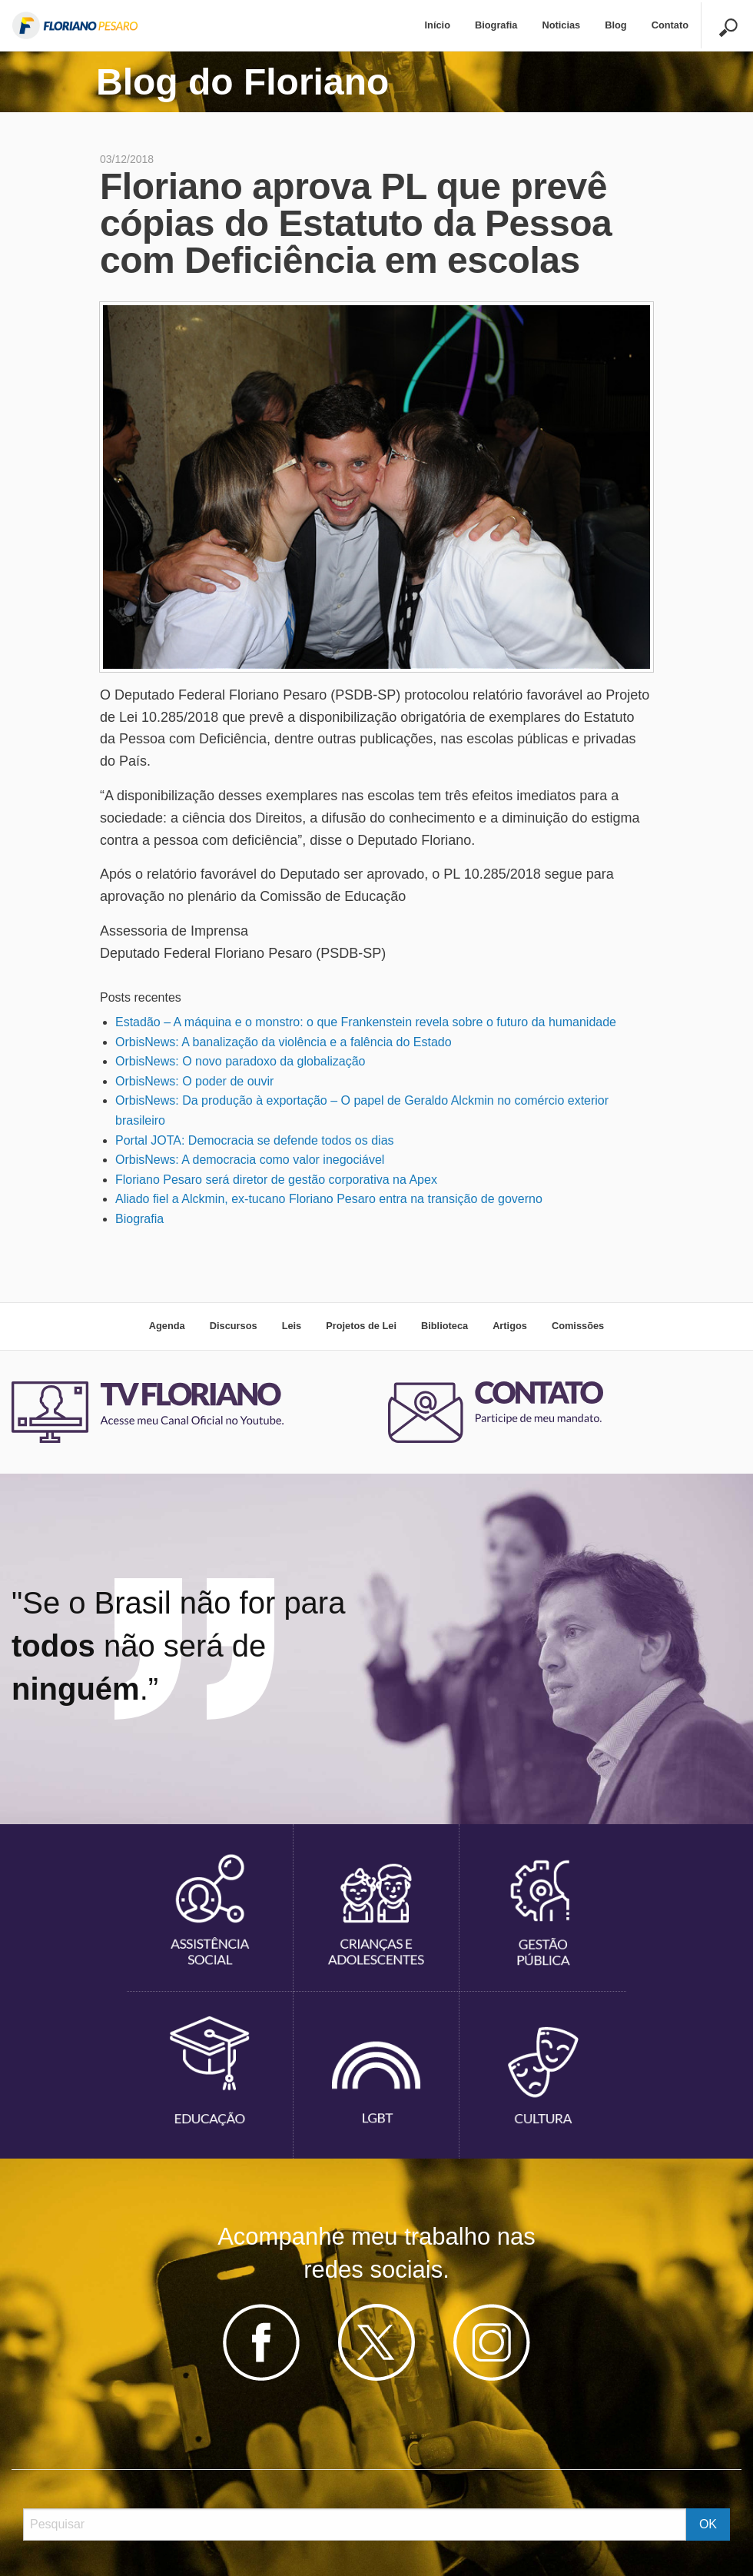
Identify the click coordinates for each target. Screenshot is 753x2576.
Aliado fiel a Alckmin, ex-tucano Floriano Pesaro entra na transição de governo (328, 1198)
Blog (615, 25)
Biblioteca (444, 1325)
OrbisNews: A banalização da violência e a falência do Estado (283, 1042)
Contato (670, 25)
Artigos (510, 1325)
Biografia (496, 25)
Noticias (561, 25)
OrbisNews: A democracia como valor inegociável (249, 1159)
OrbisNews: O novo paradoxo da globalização (240, 1061)
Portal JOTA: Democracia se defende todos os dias (254, 1140)
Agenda (167, 1325)
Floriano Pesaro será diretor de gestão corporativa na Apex (276, 1179)
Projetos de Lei (361, 1325)
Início (437, 25)
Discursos (233, 1325)
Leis (292, 1325)
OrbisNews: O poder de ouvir (194, 1081)
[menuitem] (438, 25)
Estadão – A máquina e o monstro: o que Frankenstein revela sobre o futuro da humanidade (365, 1022)
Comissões (578, 1325)
